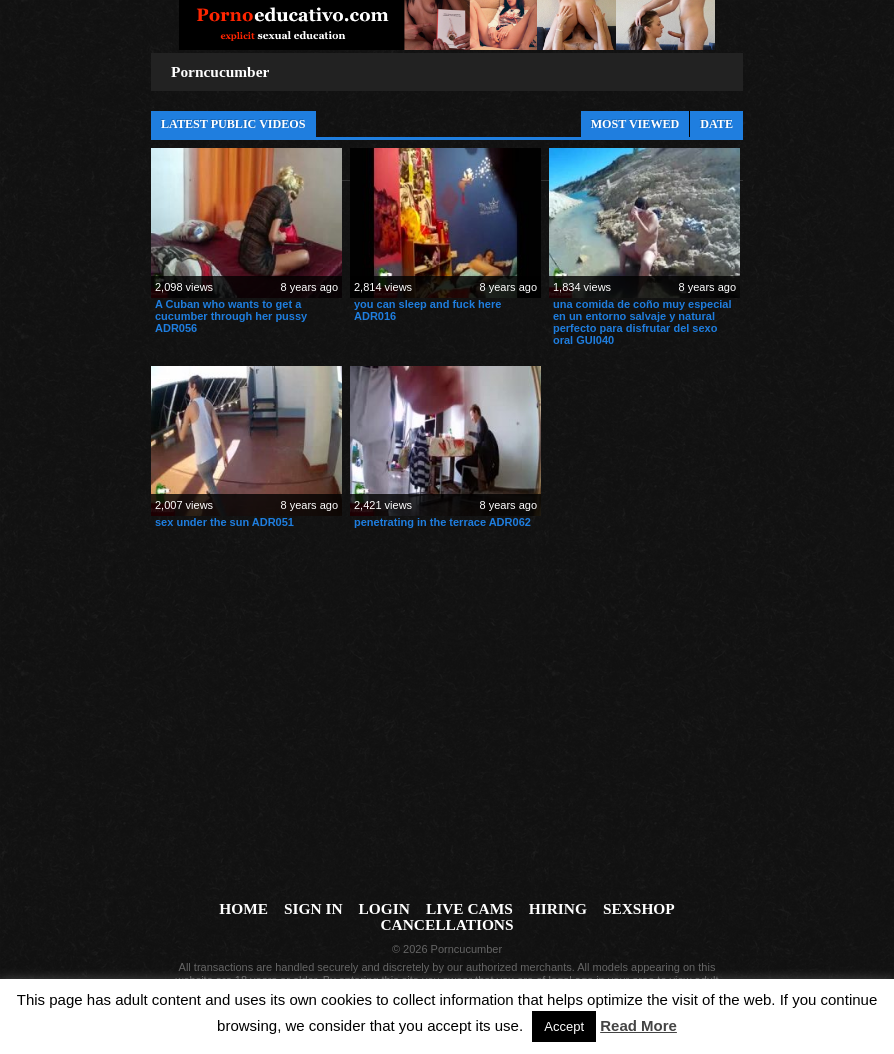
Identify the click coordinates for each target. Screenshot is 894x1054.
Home (243, 908)
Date (716, 124)
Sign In (313, 908)
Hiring (558, 908)
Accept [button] (564, 1026)
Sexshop (639, 908)
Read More (638, 1025)
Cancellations (446, 924)
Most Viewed (635, 124)
